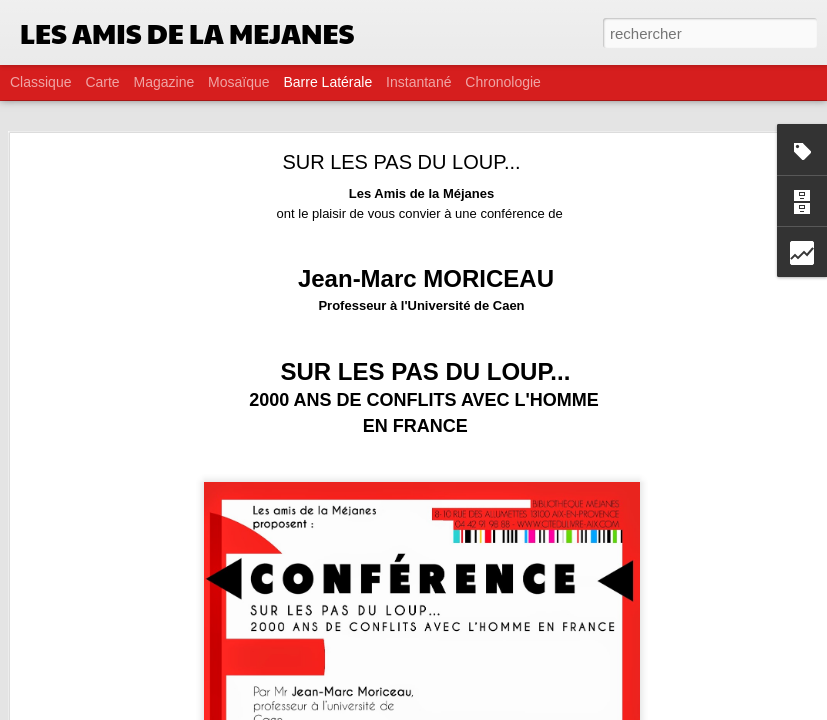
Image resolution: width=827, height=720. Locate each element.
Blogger (485, 709)
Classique (40, 82)
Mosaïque (238, 82)
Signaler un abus (551, 709)
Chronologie (503, 82)
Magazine (164, 82)
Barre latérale (327, 82)
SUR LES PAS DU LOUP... (401, 125)
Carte (102, 82)
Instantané (418, 82)
